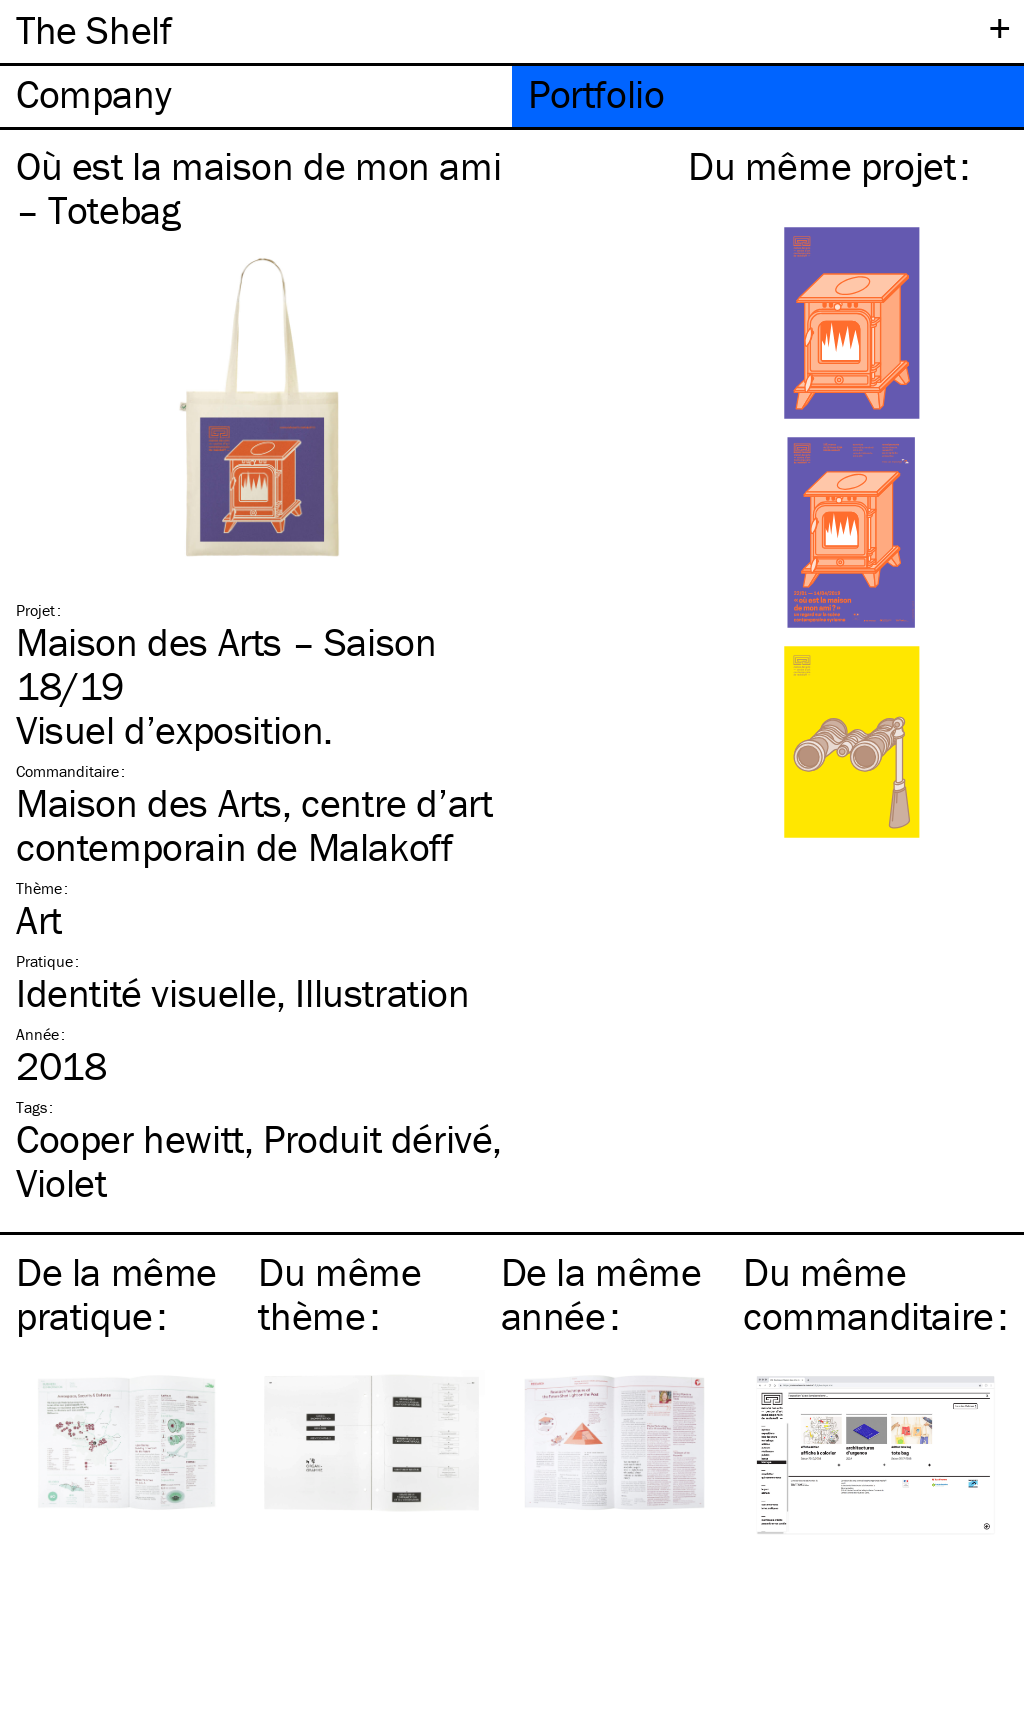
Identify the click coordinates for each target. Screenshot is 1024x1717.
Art (39, 919)
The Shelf (93, 29)
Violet (61, 1182)
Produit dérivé (377, 1138)
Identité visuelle (146, 992)
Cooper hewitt (130, 1138)
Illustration (382, 992)
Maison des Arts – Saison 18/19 (226, 663)
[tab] (256, 96)
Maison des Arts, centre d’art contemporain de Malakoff (254, 824)
